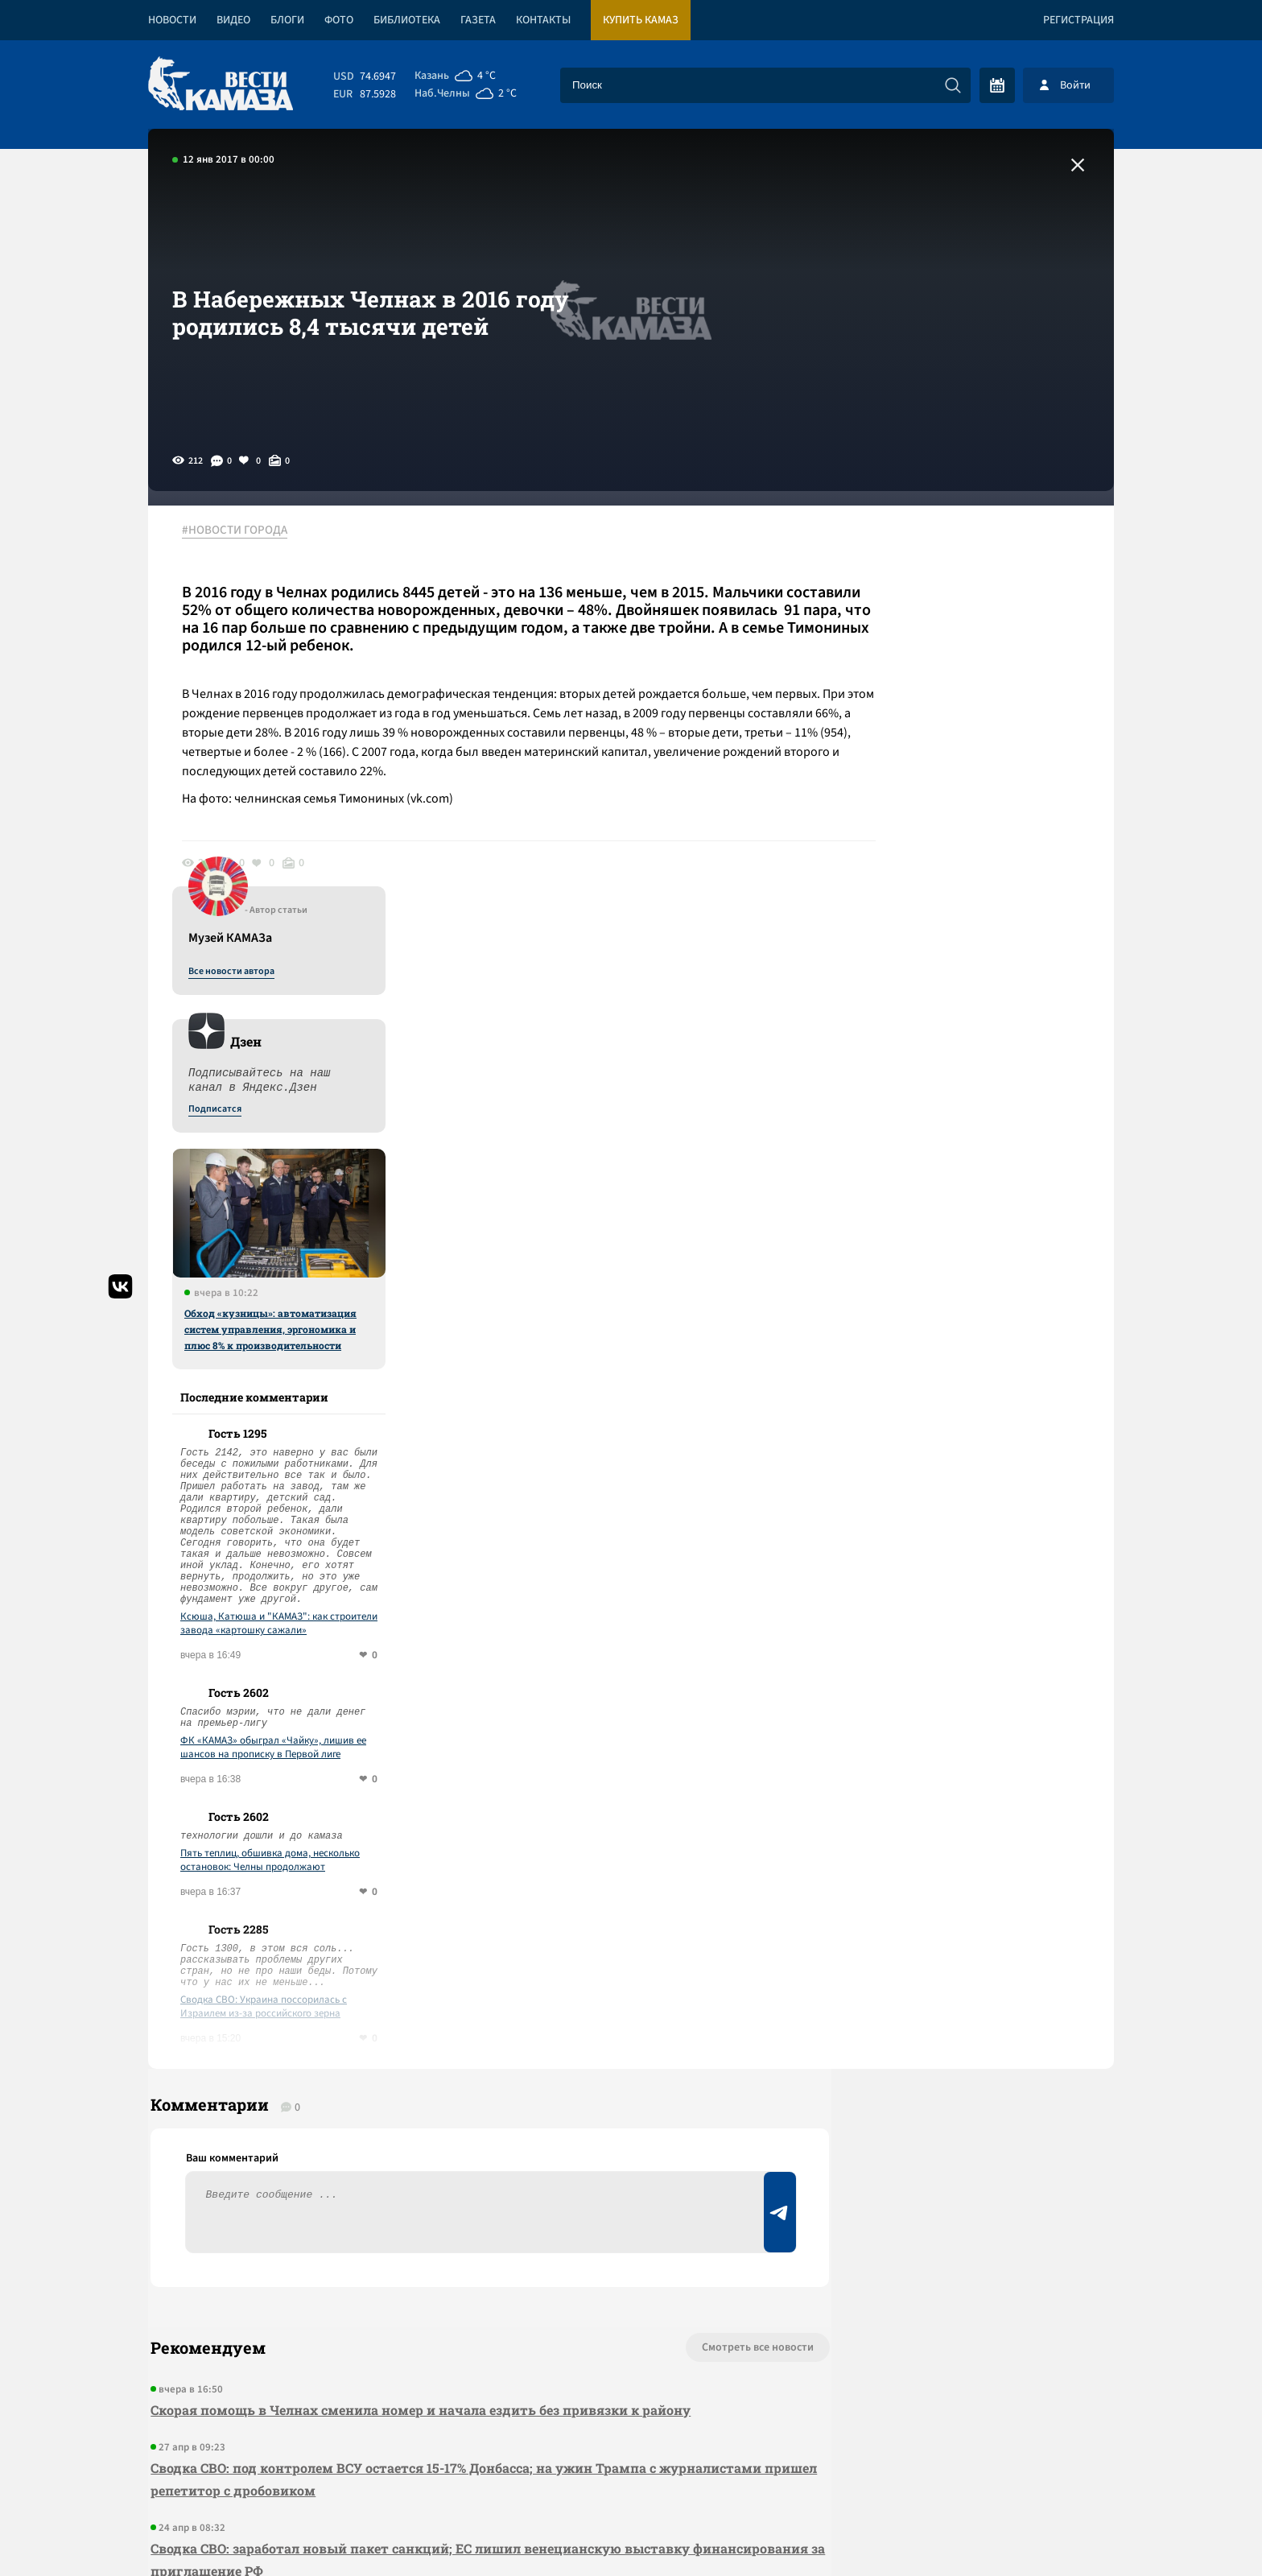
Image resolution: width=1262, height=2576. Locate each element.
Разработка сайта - (1052, 2530)
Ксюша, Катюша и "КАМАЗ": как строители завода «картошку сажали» (983, 1200)
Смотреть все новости (680, 1935)
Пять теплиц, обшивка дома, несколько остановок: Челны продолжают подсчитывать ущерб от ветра (974, 1437)
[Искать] (953, 85)
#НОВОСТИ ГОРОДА (241, 530)
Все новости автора (936, 548)
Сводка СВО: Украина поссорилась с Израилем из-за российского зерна (968, 1583)
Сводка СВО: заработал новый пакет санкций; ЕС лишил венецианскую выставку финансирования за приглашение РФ (417, 2147)
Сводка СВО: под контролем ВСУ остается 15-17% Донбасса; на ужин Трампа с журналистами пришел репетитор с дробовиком (401, 2067)
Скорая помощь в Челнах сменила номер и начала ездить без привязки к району (418, 1997)
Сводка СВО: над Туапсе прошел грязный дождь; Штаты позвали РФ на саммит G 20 (427, 2216)
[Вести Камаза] (220, 85)
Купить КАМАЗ (640, 20)
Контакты (543, 20)
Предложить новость (954, 1988)
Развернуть (631, 2468)
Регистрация (1078, 20)
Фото (338, 20)
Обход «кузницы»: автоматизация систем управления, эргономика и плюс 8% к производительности (975, 905)
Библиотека (406, 20)
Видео (233, 20)
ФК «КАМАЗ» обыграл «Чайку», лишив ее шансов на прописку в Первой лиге (977, 1324)
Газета (478, 20)
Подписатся (919, 685)
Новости (172, 20)
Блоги (287, 20)
